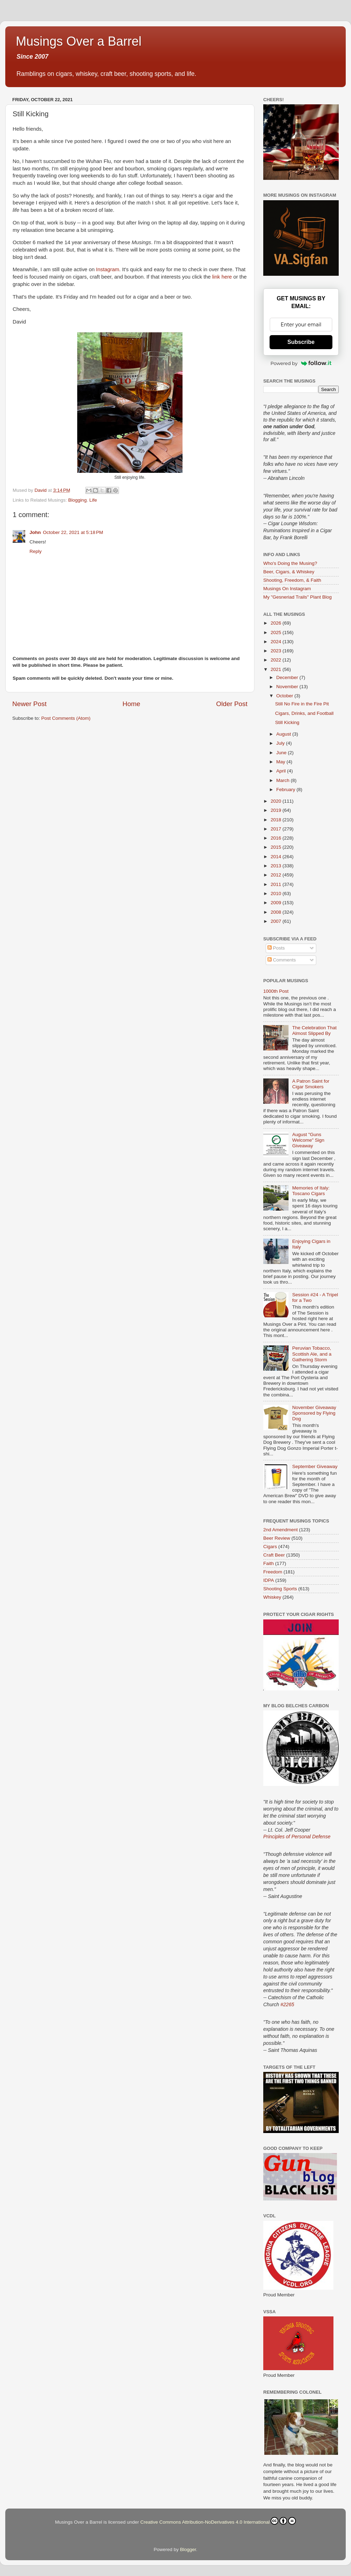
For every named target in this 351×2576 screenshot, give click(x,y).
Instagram (107, 269)
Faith (268, 1563)
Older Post (231, 703)
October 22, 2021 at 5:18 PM (73, 532)
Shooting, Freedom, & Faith (292, 580)
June (282, 752)
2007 (277, 921)
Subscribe (300, 342)
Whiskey (272, 1597)
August (284, 734)
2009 (277, 902)
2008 (277, 912)
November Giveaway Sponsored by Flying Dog (314, 1413)
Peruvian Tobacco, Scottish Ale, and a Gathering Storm (311, 1353)
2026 (277, 623)
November (287, 686)
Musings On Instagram (287, 588)
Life (93, 500)
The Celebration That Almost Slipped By (314, 1030)
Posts (276, 948)
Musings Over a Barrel (78, 41)
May (281, 761)
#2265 (287, 2004)
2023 (277, 650)
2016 (277, 838)
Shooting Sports (280, 1588)
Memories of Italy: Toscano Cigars (311, 1190)
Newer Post (29, 703)
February (286, 789)
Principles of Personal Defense (296, 1836)
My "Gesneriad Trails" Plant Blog (297, 597)
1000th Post (276, 991)
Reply (35, 551)
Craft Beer (274, 1555)
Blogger (188, 2549)
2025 (277, 632)
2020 (277, 801)
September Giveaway (314, 1466)
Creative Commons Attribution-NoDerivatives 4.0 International (218, 2521)
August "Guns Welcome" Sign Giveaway (308, 1140)
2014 (277, 856)
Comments (281, 960)
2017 (277, 829)
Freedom (272, 1571)
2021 (277, 669)
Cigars (270, 1546)
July (281, 743)
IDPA (268, 1580)
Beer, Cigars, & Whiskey (288, 571)
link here (222, 277)
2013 (277, 865)
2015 (277, 847)
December (287, 677)
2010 (277, 893)
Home (131, 703)
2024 (277, 641)
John (35, 532)
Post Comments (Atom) (66, 718)
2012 (277, 875)
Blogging (77, 500)
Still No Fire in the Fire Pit (302, 703)
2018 (277, 819)
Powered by (301, 363)
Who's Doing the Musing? (290, 563)
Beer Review (276, 1538)
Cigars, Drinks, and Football (304, 713)
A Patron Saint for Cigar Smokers (310, 1083)
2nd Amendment (280, 1529)
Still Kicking (287, 722)
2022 (277, 660)
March (283, 780)
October (285, 695)
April (281, 771)
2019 (277, 810)
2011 (277, 884)
